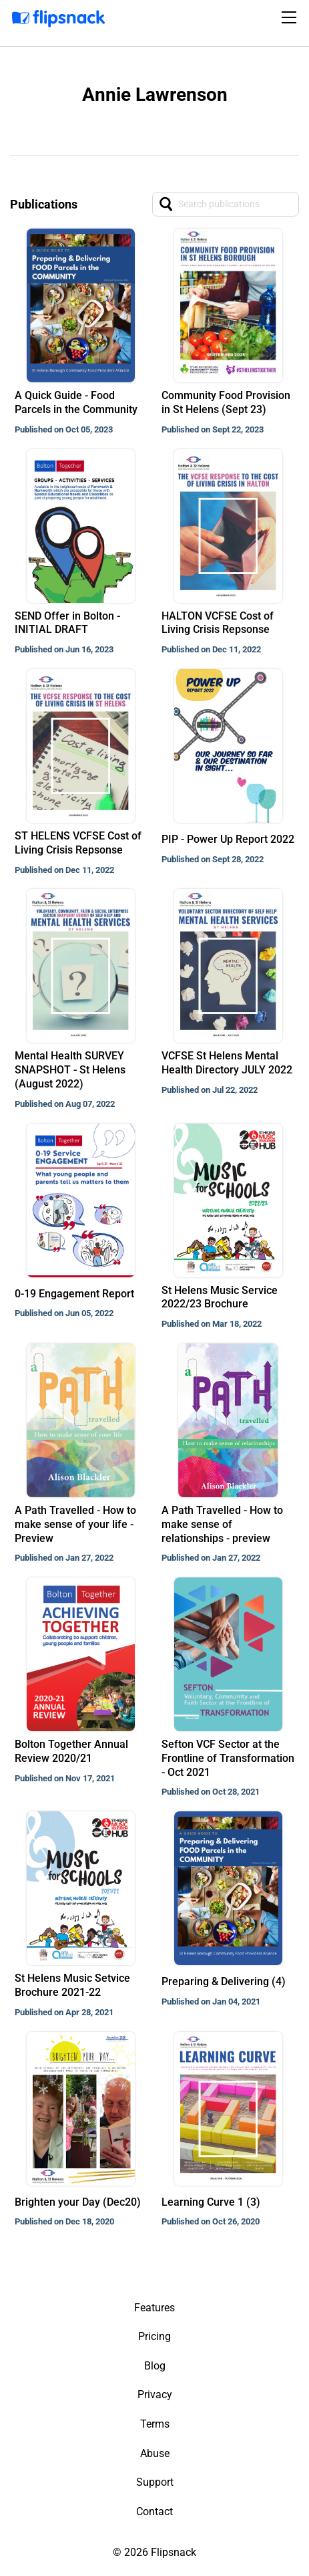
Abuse (155, 2453)
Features (154, 2307)
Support (155, 2482)
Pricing (154, 2336)
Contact (154, 2511)
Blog (155, 2365)
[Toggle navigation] (291, 17)
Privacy (154, 2394)
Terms (155, 2424)
